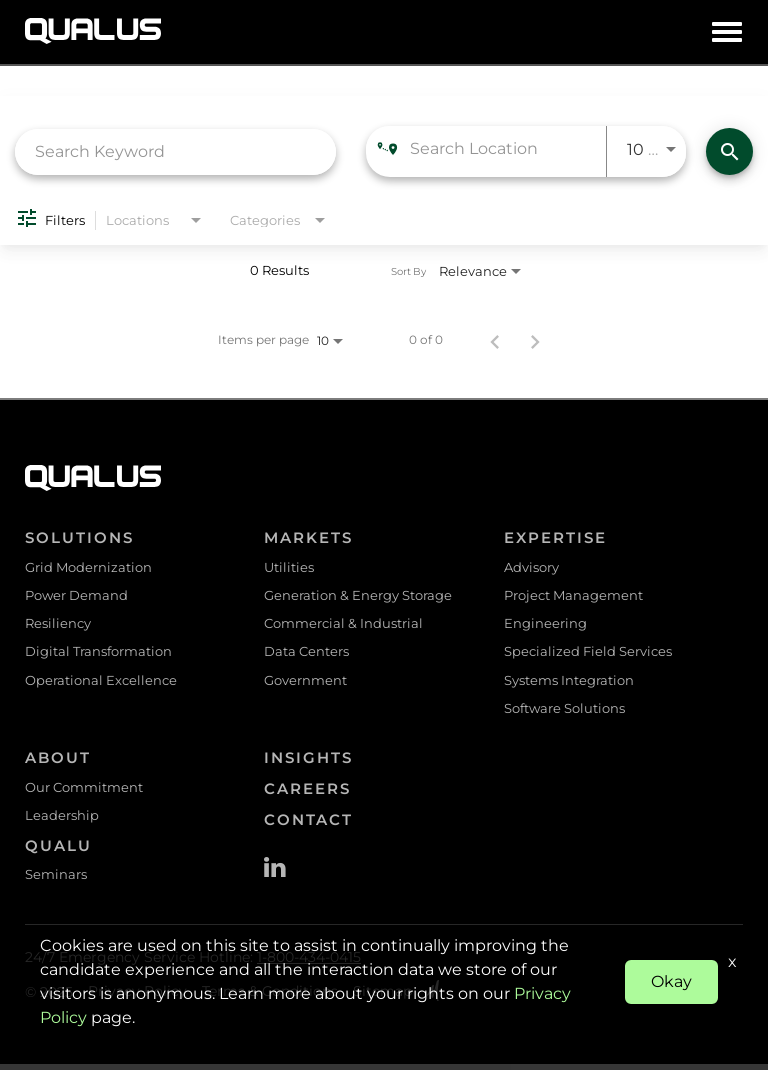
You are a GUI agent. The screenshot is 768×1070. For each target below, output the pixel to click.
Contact (308, 824)
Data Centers (306, 654)
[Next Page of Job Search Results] (535, 340)
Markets (308, 537)
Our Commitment (84, 792)
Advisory (531, 567)
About (58, 762)
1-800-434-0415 (309, 964)
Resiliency (58, 625)
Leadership (62, 821)
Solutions (79, 537)
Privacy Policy (137, 998)
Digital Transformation (98, 654)
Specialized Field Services (588, 654)
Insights (308, 762)
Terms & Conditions (270, 998)
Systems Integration (569, 683)
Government (305, 683)
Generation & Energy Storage (358, 596)
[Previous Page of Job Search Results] (495, 340)
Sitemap (382, 998)
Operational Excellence (101, 683)
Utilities (289, 567)
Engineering (545, 625)
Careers (307, 793)
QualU (58, 851)
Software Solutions (564, 712)
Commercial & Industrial (343, 625)
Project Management (573, 596)
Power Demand (76, 596)
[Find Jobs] (729, 151)
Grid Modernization (88, 567)
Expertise (555, 537)
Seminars (56, 881)
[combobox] (175, 151)
